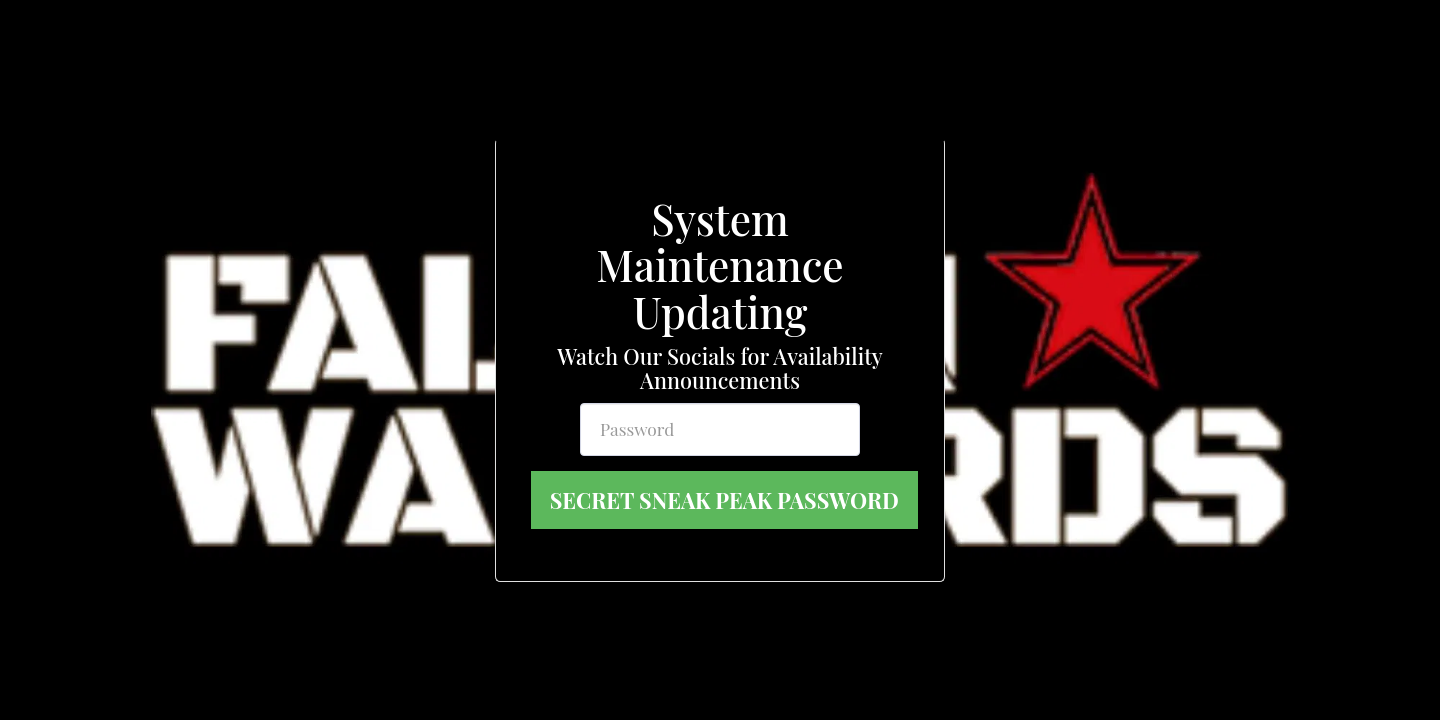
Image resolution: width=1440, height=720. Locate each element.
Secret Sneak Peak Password (724, 500)
